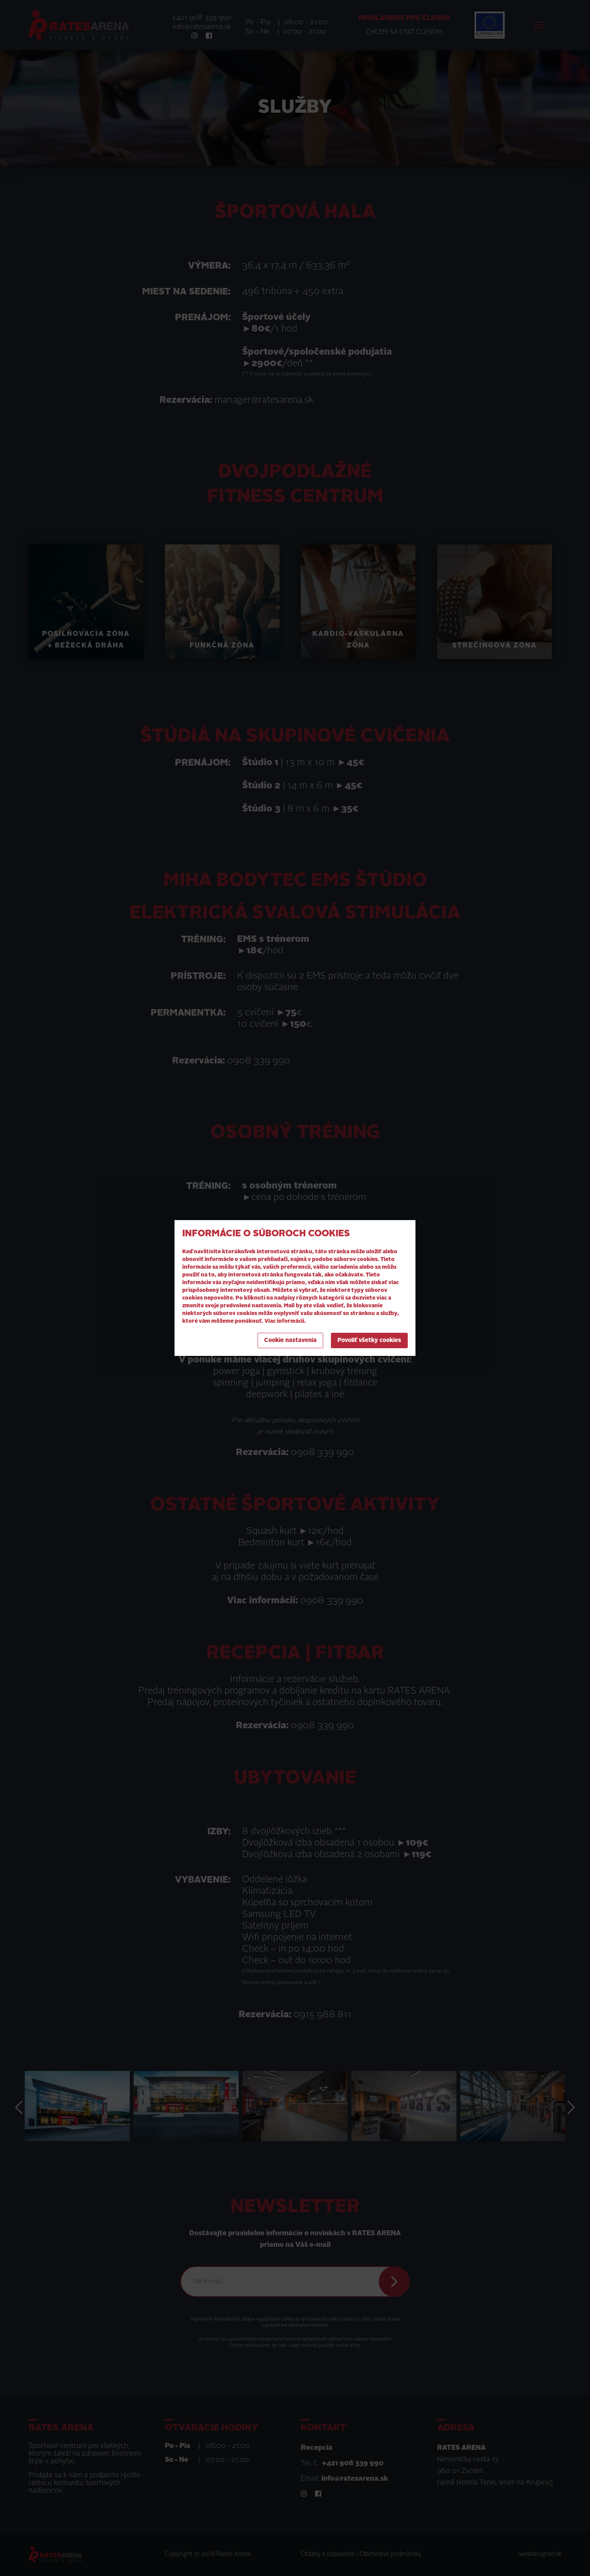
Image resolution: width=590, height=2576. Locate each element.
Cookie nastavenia (290, 1341)
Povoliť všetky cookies (369, 1341)
